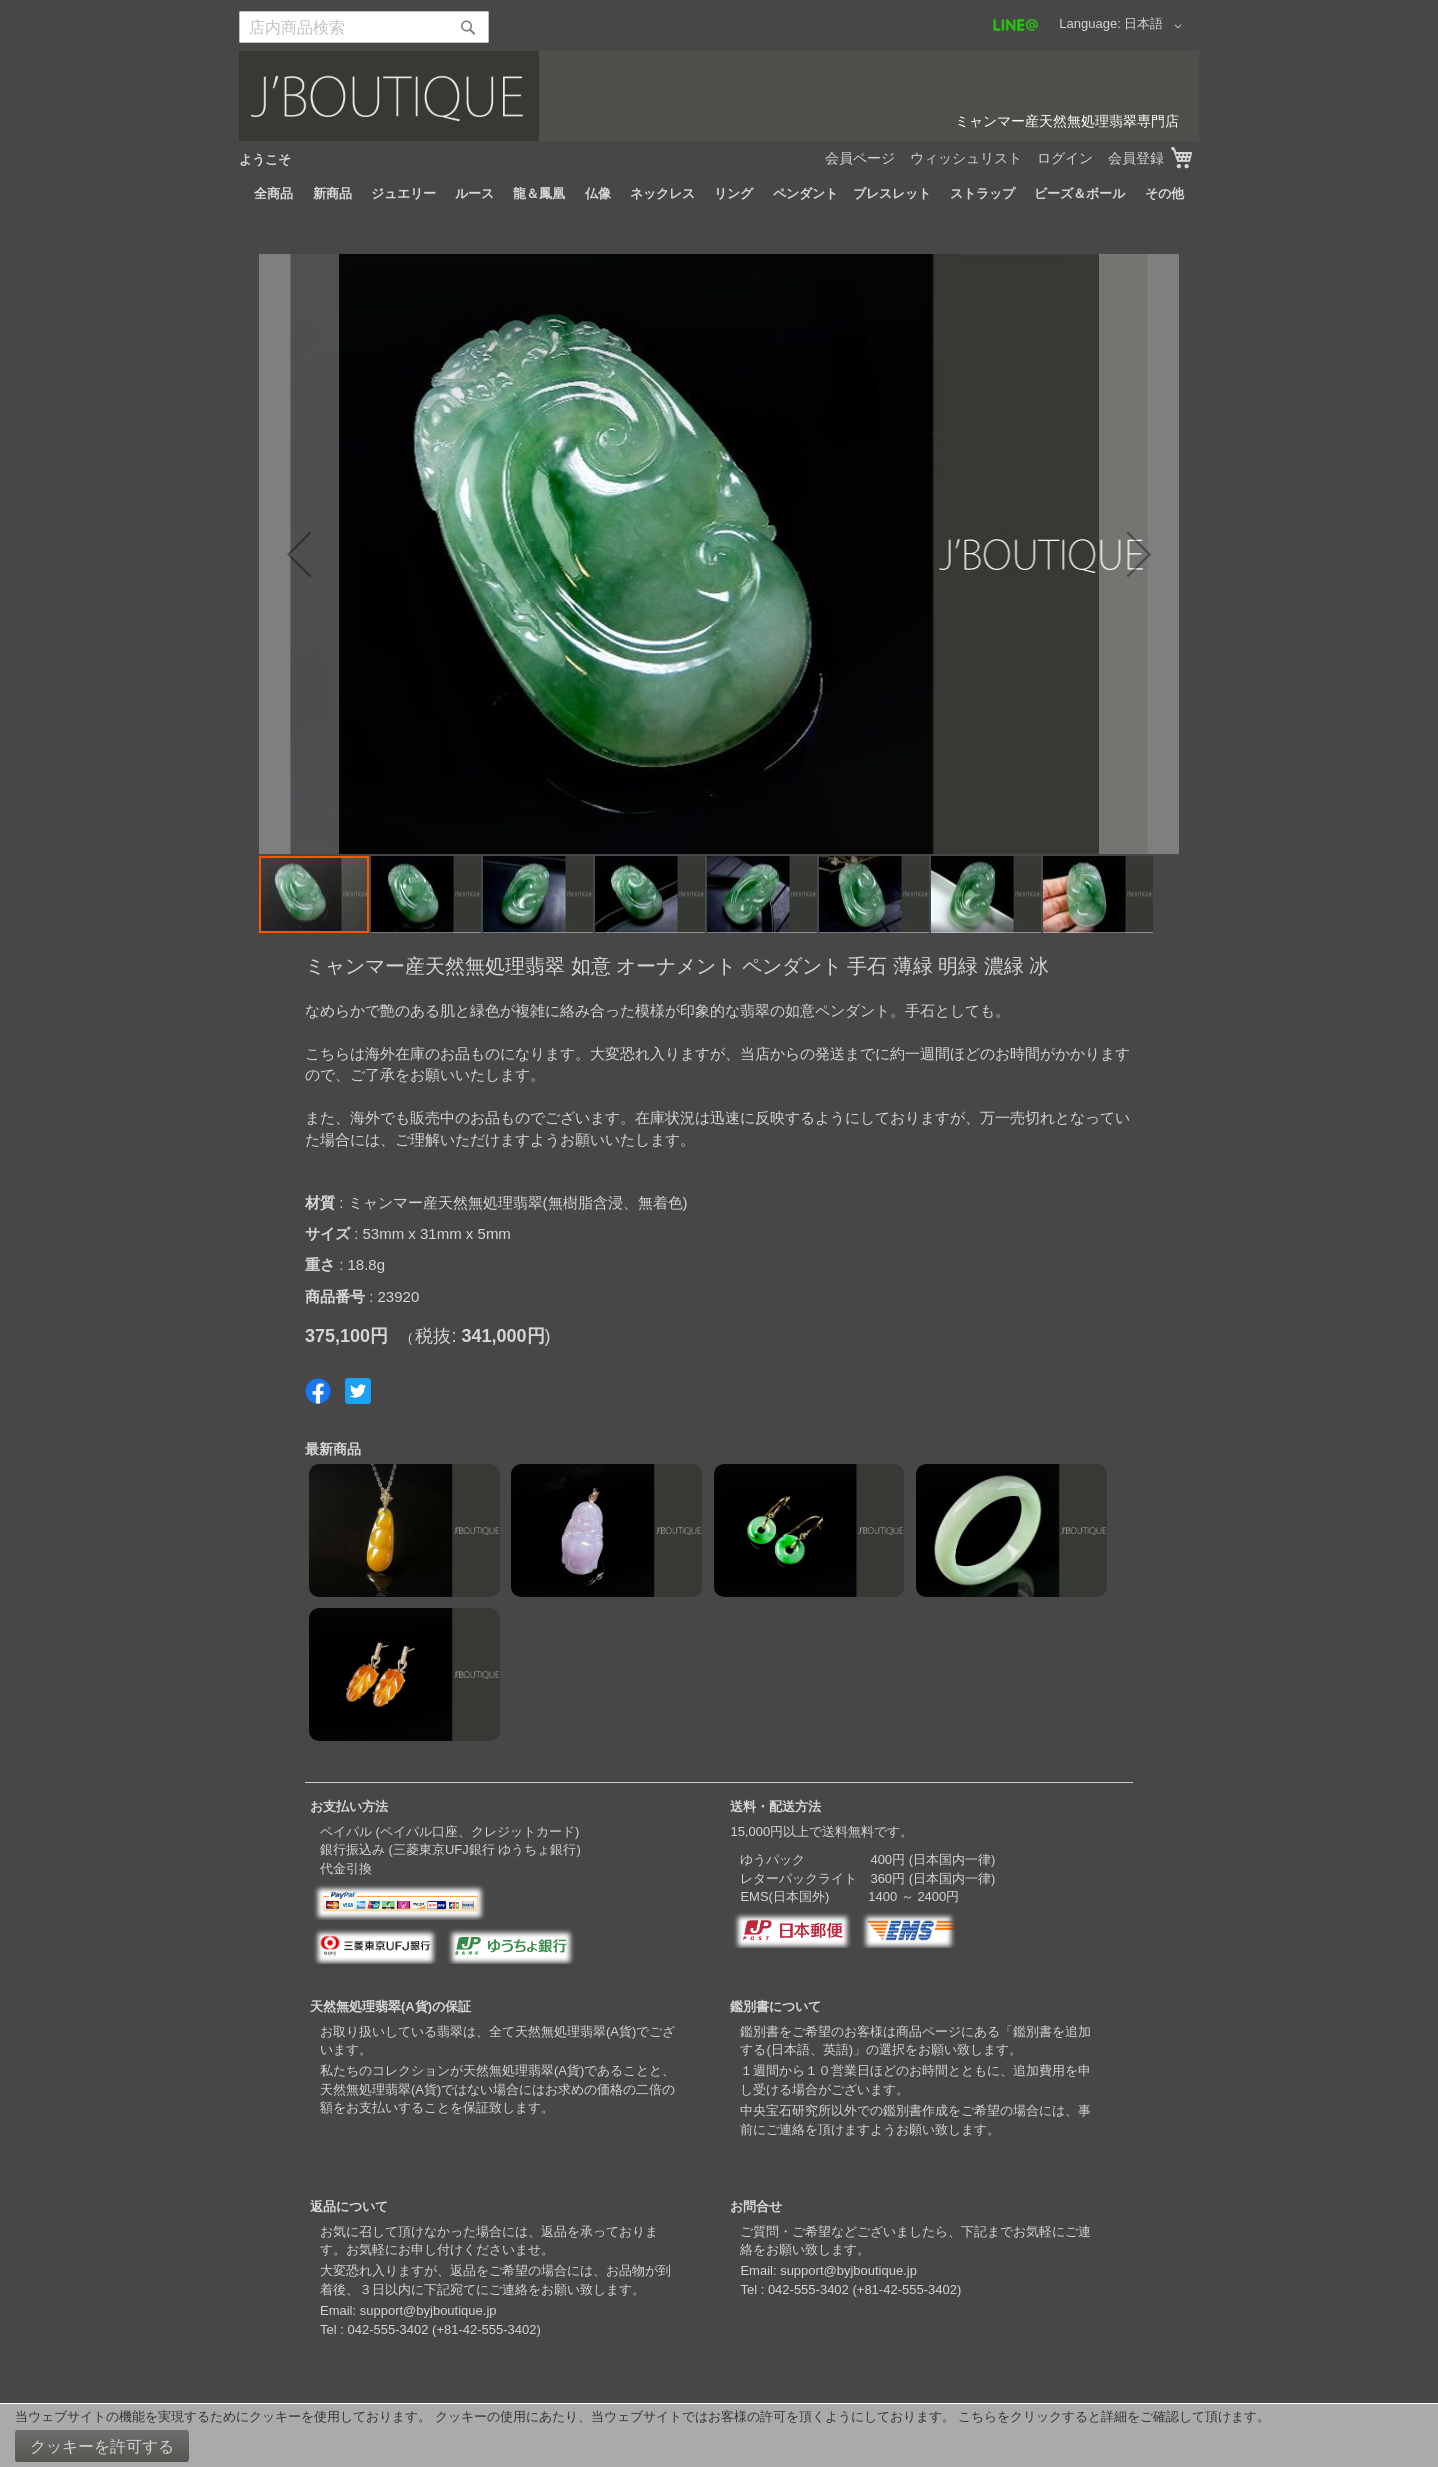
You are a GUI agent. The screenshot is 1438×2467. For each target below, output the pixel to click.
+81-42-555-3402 (486, 2329)
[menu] (719, 194)
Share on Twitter (358, 1391)
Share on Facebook (318, 1391)
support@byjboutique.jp (428, 2310)
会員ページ (860, 158)
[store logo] (719, 96)
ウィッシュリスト (966, 158)
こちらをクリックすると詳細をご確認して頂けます (1107, 2416)
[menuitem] (273, 194)
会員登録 (1136, 158)
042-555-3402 (387, 2329)
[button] (1156, 26)
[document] (719, 2435)
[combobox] (364, 27)
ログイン (1065, 158)
